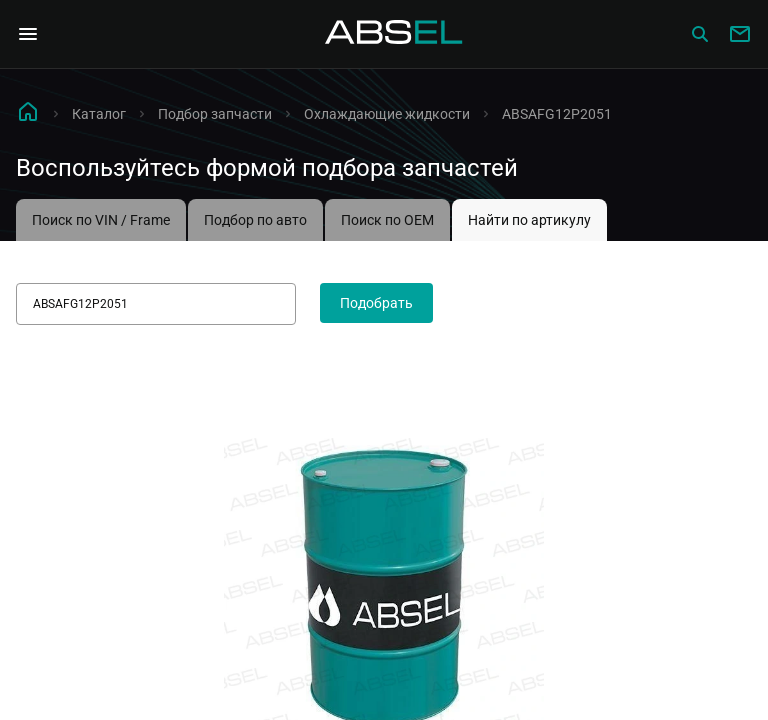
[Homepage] (394, 34)
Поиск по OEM (387, 220)
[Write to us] (740, 34)
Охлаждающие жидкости (387, 114)
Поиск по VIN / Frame (101, 220)
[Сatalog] (700, 34)
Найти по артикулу (529, 220)
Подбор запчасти (215, 114)
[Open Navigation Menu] (28, 34)
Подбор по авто (255, 220)
